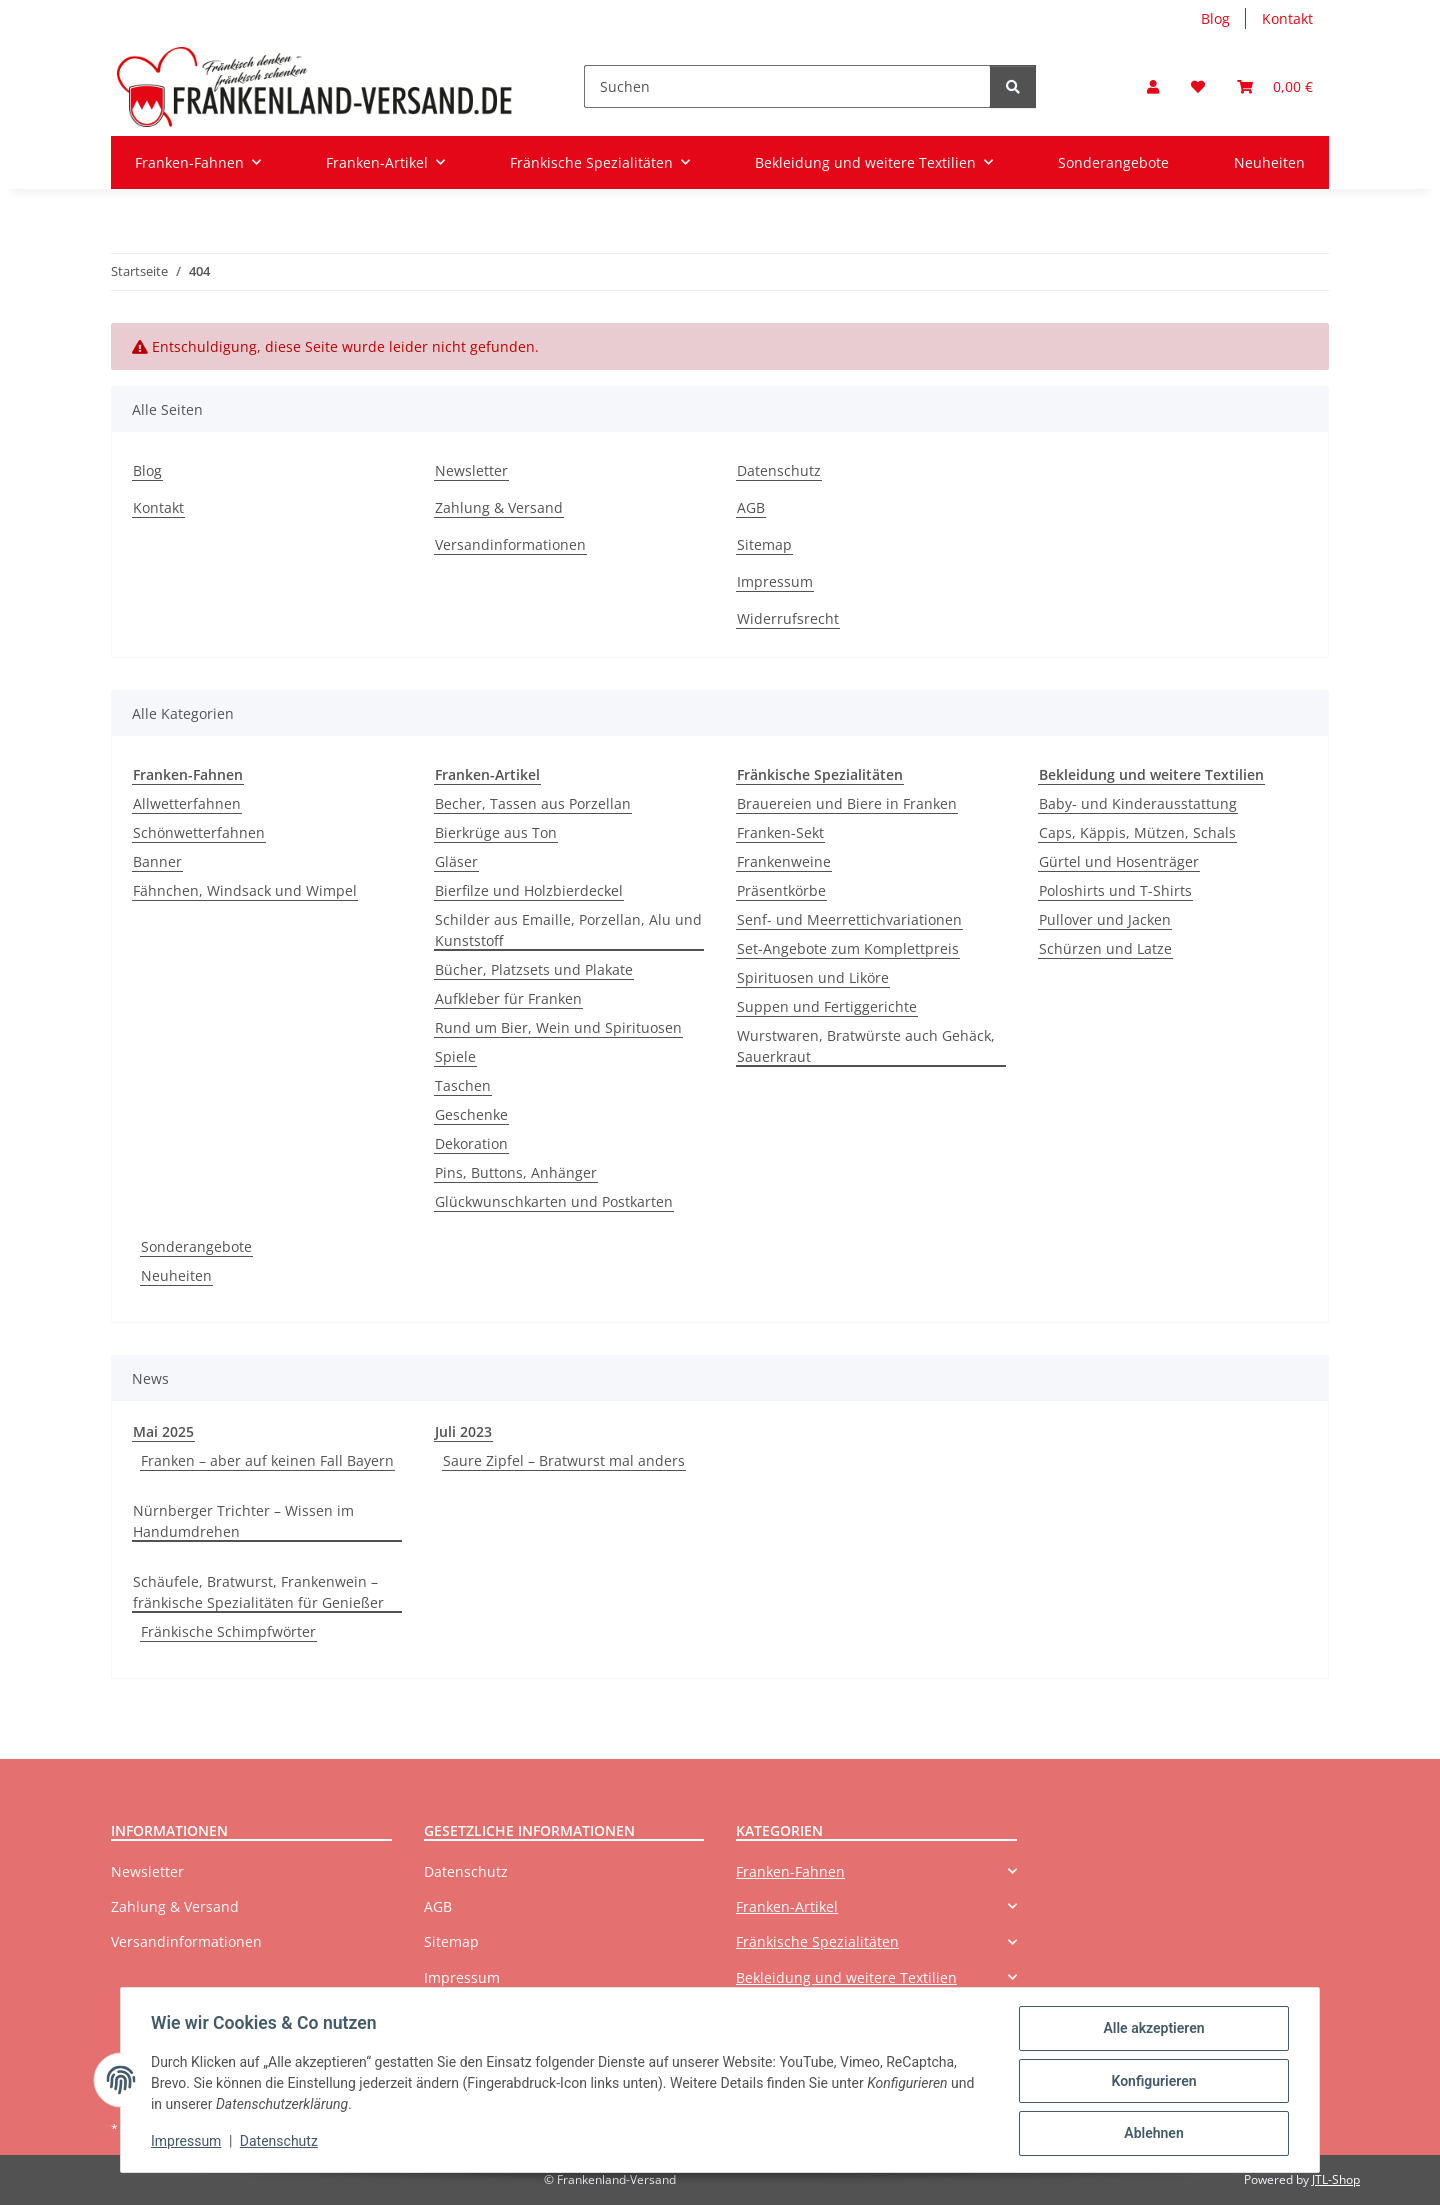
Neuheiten (176, 1275)
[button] (1153, 86)
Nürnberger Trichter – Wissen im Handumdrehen (243, 1521)
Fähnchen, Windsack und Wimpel (245, 890)
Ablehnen (1151, 2134)
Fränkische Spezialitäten (817, 1941)
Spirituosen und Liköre (813, 977)
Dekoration (471, 1143)
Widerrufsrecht (788, 618)
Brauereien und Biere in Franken (847, 803)
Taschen (463, 1085)
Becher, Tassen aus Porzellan (533, 803)
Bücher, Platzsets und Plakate (534, 969)
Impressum (188, 2143)
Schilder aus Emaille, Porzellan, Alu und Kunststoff (568, 930)
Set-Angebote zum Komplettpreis (848, 948)
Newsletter (471, 470)
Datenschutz (281, 2143)
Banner (157, 861)
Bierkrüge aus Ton (496, 832)
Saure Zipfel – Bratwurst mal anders (564, 1460)
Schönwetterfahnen (199, 832)
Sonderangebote (196, 1246)
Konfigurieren (1151, 2082)
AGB (751, 507)
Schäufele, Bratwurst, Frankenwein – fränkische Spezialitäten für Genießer (258, 1592)
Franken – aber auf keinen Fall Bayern (267, 1460)
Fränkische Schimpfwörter (228, 1631)
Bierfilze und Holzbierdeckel (529, 890)
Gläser (456, 861)
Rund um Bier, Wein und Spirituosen (558, 1027)
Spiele (455, 1056)
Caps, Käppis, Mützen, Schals (1137, 832)
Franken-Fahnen (790, 1871)
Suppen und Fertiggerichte (827, 1006)
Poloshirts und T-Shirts (1115, 890)
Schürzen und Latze (1105, 948)
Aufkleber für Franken (508, 998)
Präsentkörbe (781, 890)
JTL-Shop (1336, 2179)
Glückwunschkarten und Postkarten (554, 1201)
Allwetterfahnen (187, 803)
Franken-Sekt (780, 832)
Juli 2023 (463, 1431)
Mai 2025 (163, 1431)
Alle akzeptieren (1151, 2030)
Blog (1215, 18)
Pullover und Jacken (1105, 919)
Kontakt (1287, 18)
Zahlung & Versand (499, 507)
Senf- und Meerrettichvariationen (849, 919)
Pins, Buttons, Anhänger (516, 1172)
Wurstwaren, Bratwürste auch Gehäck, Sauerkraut (866, 1046)
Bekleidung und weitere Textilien (846, 1977)
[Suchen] (787, 86)
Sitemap (764, 544)
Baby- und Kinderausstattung (1138, 803)
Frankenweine (784, 861)
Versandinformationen (510, 544)
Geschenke (471, 1114)
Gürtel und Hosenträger (1119, 861)
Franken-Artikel (787, 1906)
